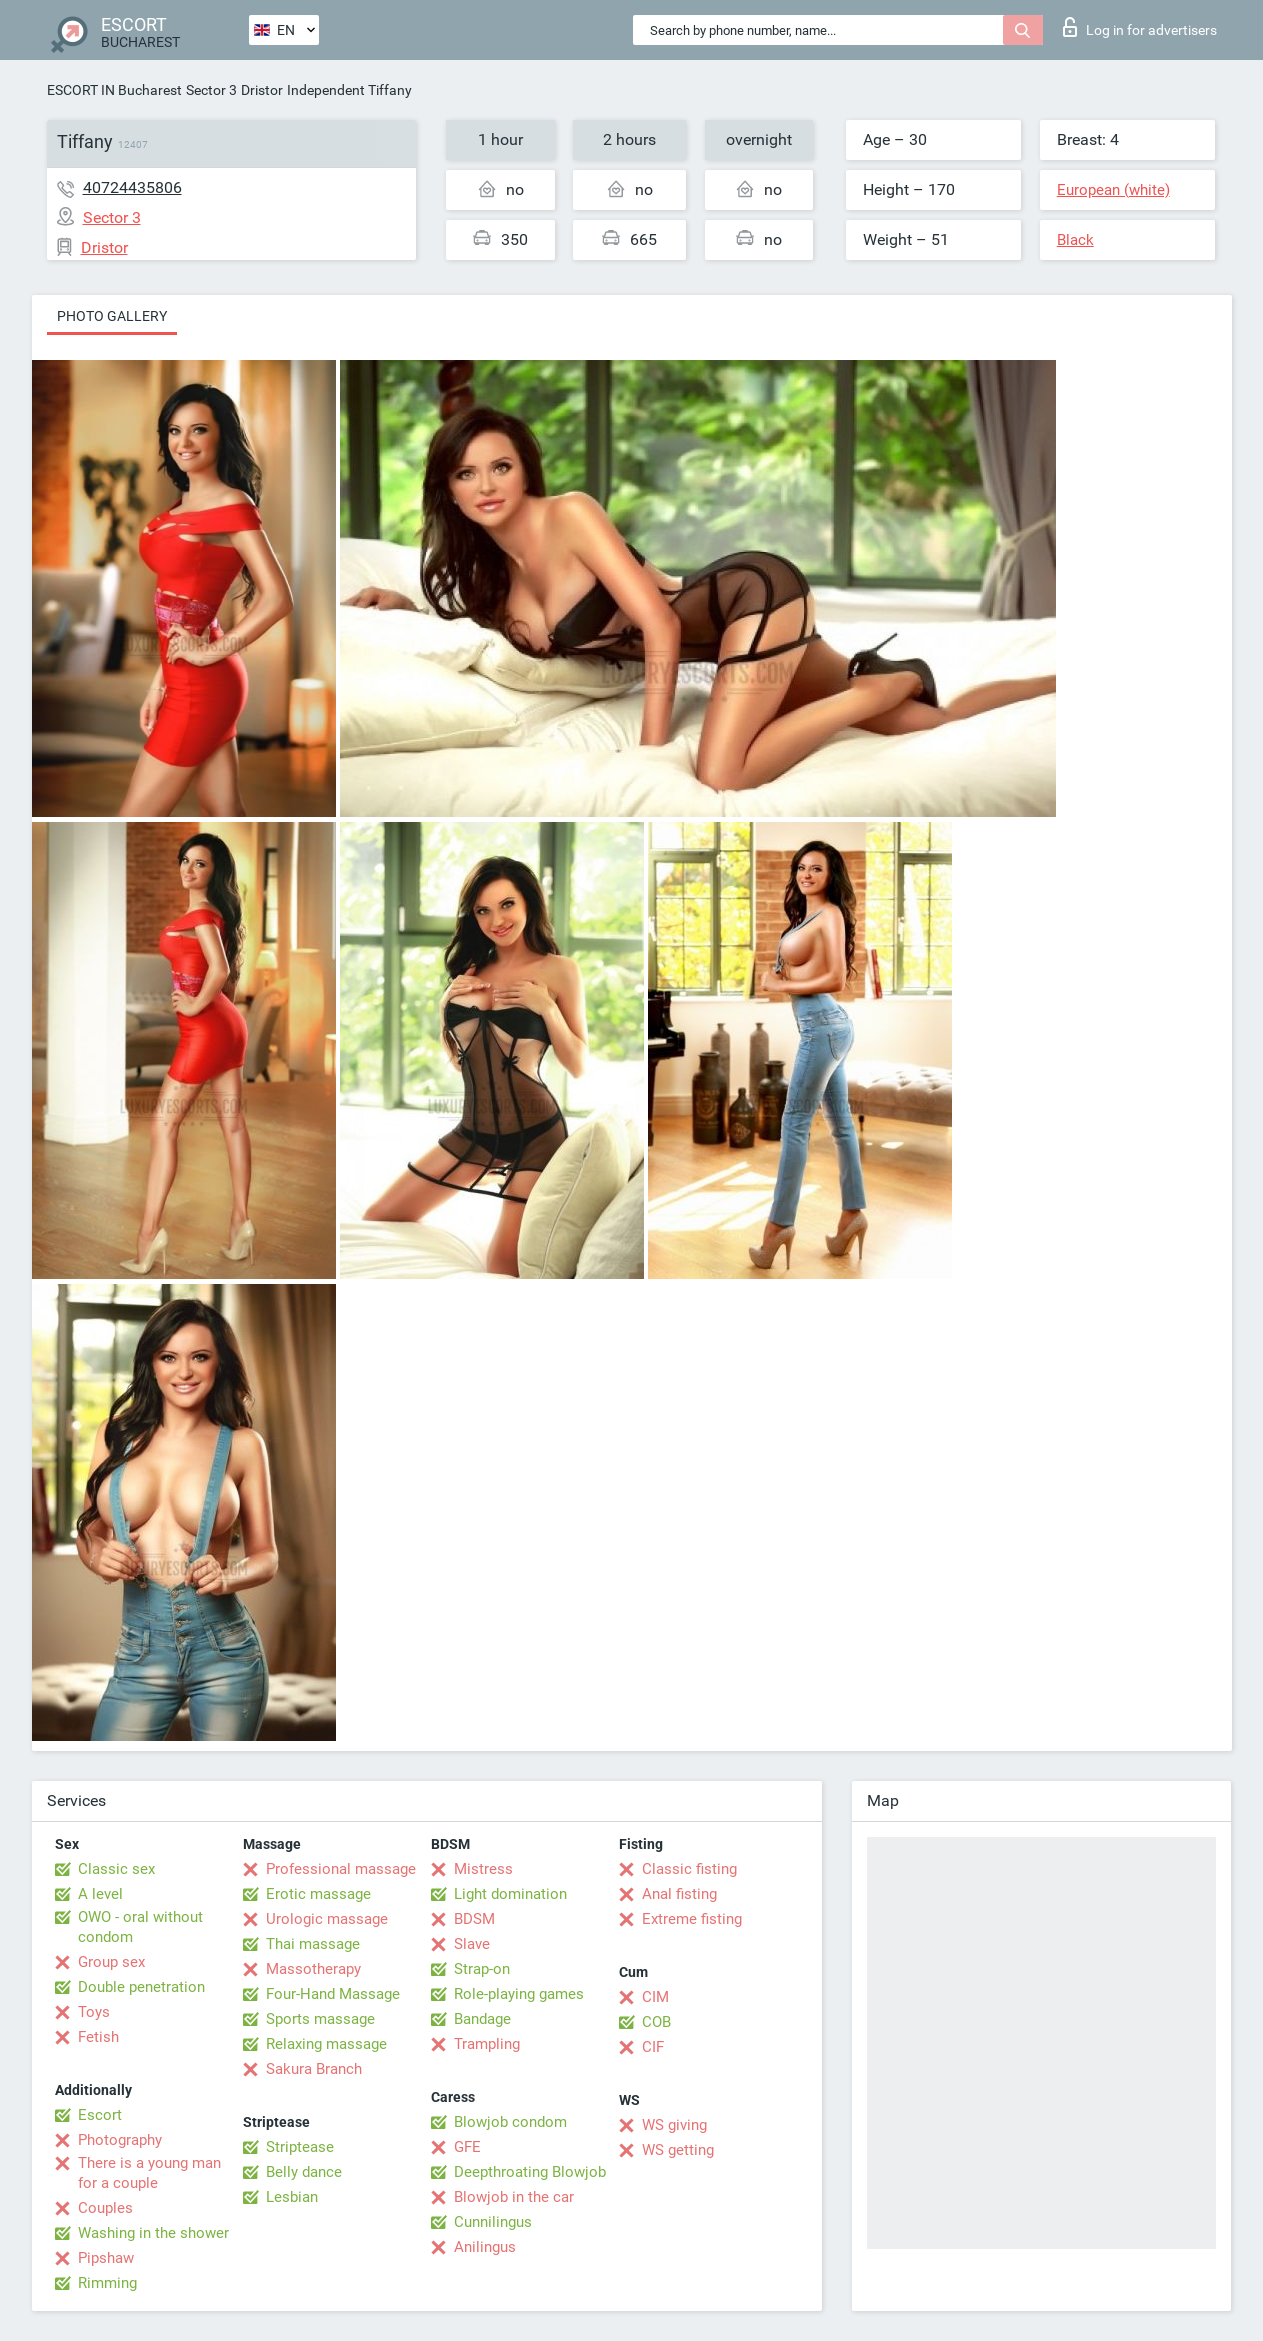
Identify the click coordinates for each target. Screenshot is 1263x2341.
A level (100, 1894)
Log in (1140, 27)
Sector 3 (211, 90)
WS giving (674, 2125)
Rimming (107, 2283)
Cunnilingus (493, 2222)
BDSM (474, 1919)
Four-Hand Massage (333, 1994)
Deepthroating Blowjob (530, 2172)
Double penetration (141, 1987)
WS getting (678, 2150)
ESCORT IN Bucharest (114, 90)
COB (656, 2022)
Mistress (483, 1869)
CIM (655, 1997)
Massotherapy (313, 1969)
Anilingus (485, 2247)
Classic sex (116, 1869)
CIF (653, 2047)
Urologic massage (327, 1919)
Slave (472, 1944)
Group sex (111, 1962)
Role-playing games (519, 1994)
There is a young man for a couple (149, 2173)
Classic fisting (689, 1869)
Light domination (510, 1894)
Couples (105, 2208)
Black (1075, 240)
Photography (120, 2140)
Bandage (482, 2019)
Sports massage (320, 2019)
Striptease (300, 2147)
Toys (94, 2012)
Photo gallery (112, 316)
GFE (467, 2147)
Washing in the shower (153, 2233)
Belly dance (304, 2172)
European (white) (1113, 190)
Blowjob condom (510, 2122)
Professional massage (341, 1869)
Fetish (98, 2037)
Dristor (262, 90)
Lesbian (292, 2197)
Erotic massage (318, 1894)
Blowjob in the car (514, 2197)
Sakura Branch (314, 2069)
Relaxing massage (326, 2044)
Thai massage (313, 1944)
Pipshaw (106, 2258)
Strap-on (482, 1969)
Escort (100, 2115)
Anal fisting (679, 1894)
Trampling (487, 2044)
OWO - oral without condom (140, 1927)
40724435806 (132, 187)
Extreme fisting (692, 1919)
